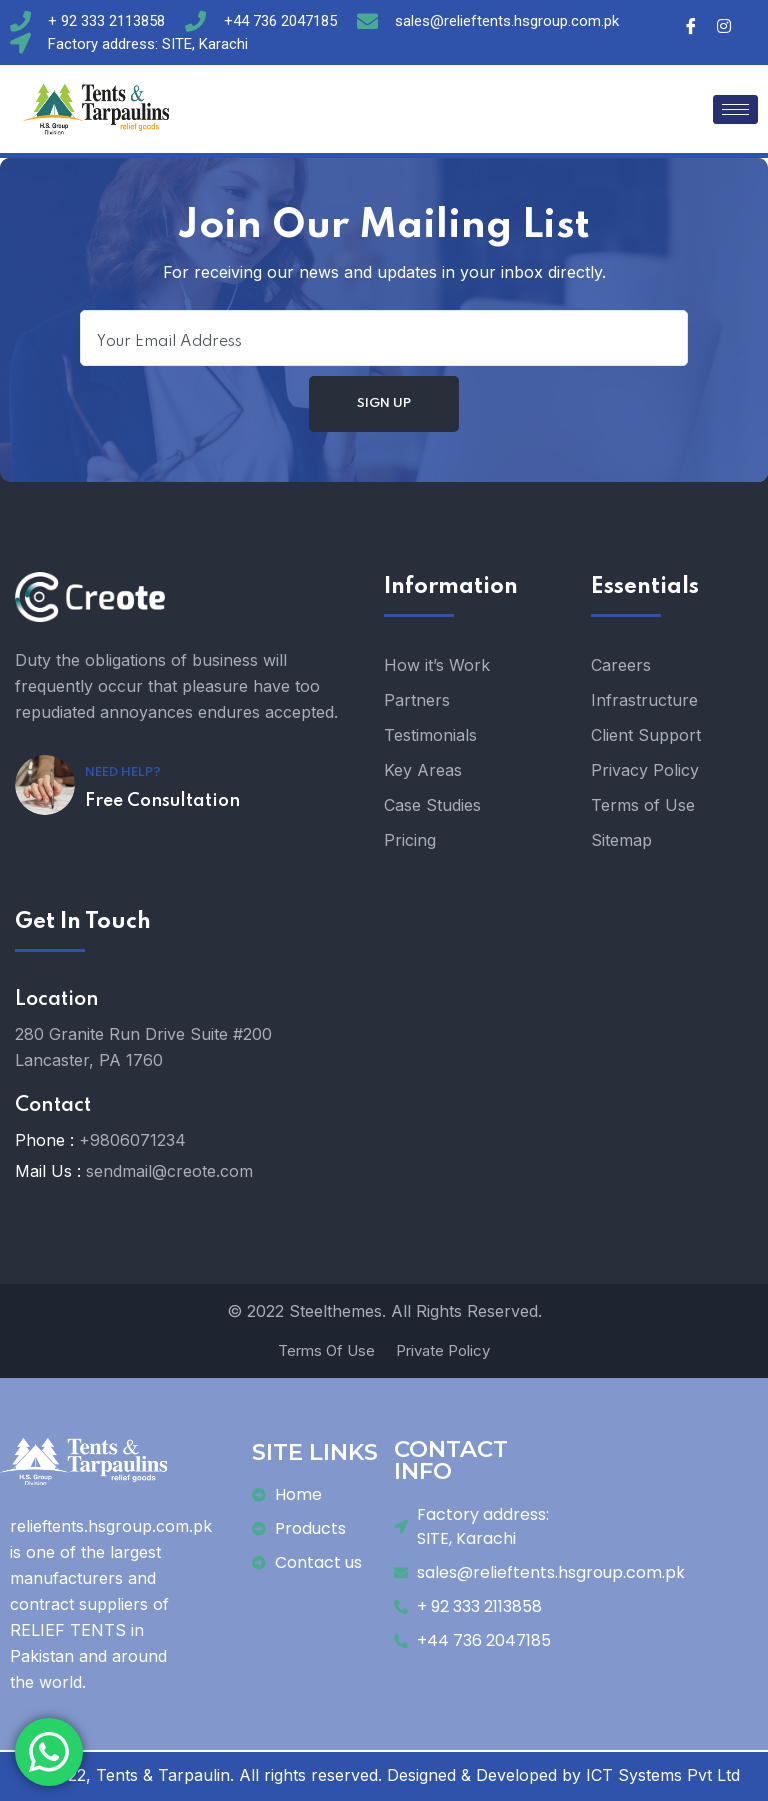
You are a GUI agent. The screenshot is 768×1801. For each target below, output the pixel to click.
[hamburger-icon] (735, 109)
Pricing (410, 840)
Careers (621, 665)
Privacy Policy (645, 770)
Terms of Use (643, 805)
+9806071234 (132, 1140)
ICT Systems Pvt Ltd (663, 1775)
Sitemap (621, 840)
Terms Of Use (326, 1350)
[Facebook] (691, 25)
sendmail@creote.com (169, 1171)
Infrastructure (644, 700)
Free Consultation (162, 801)
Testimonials (430, 735)
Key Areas (423, 770)
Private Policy (443, 1350)
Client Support (646, 735)
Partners (417, 700)
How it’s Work (437, 665)
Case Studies (432, 805)
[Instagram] (724, 25)
